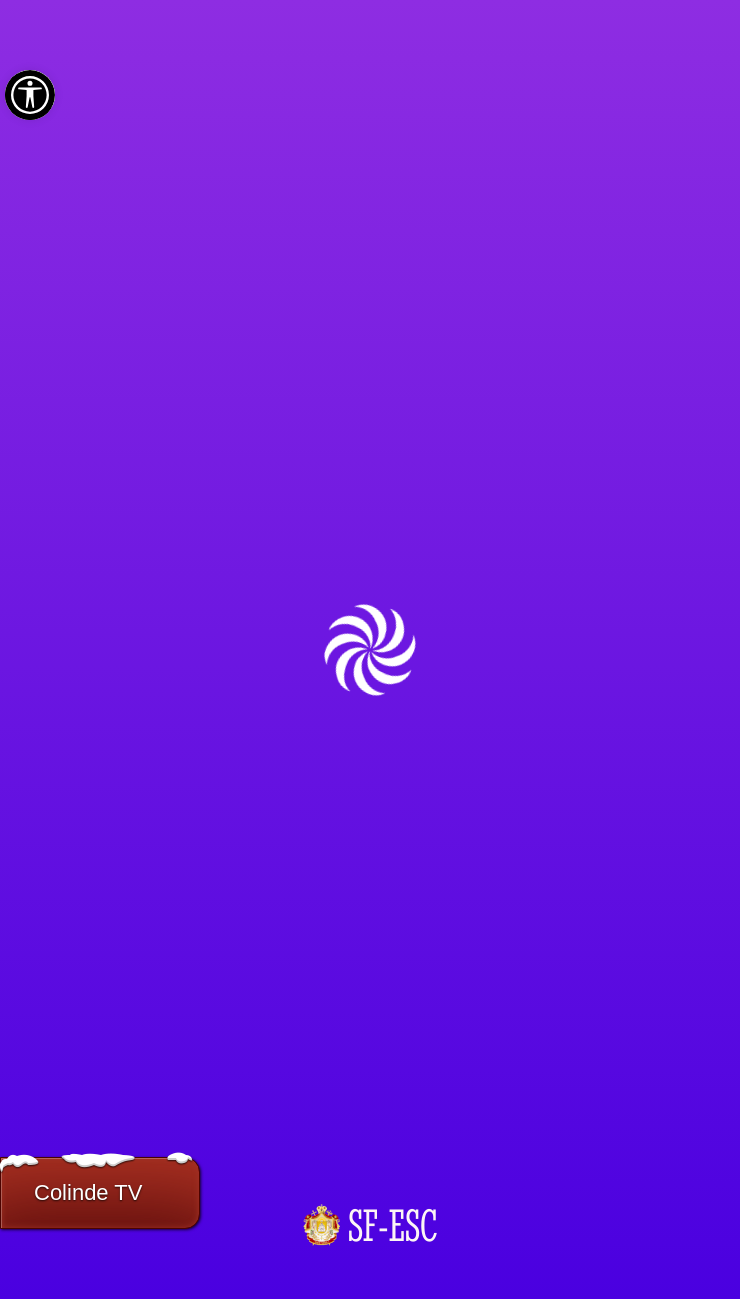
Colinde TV (88, 1192)
